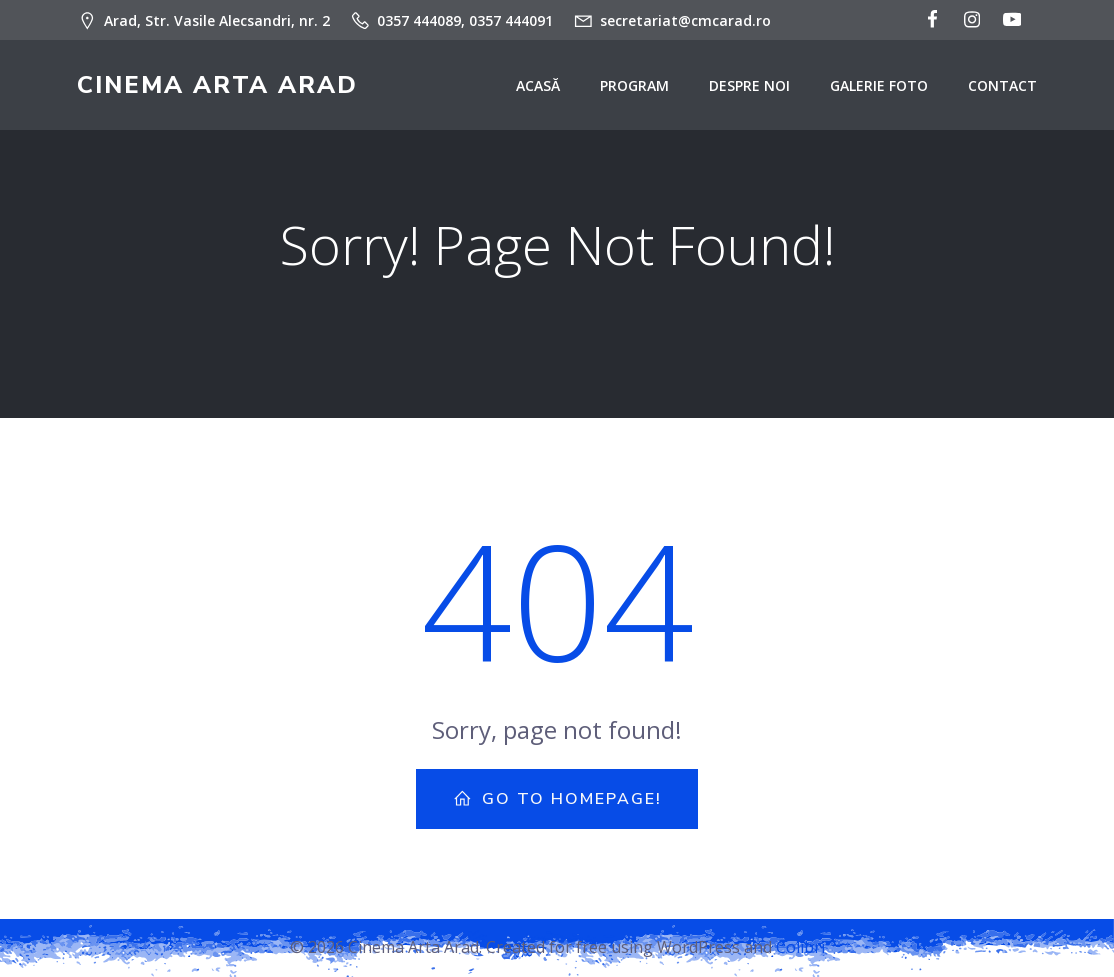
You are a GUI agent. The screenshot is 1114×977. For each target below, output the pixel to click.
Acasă (538, 85)
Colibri (800, 947)
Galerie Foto (879, 85)
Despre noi (749, 85)
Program (634, 85)
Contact (1002, 85)
